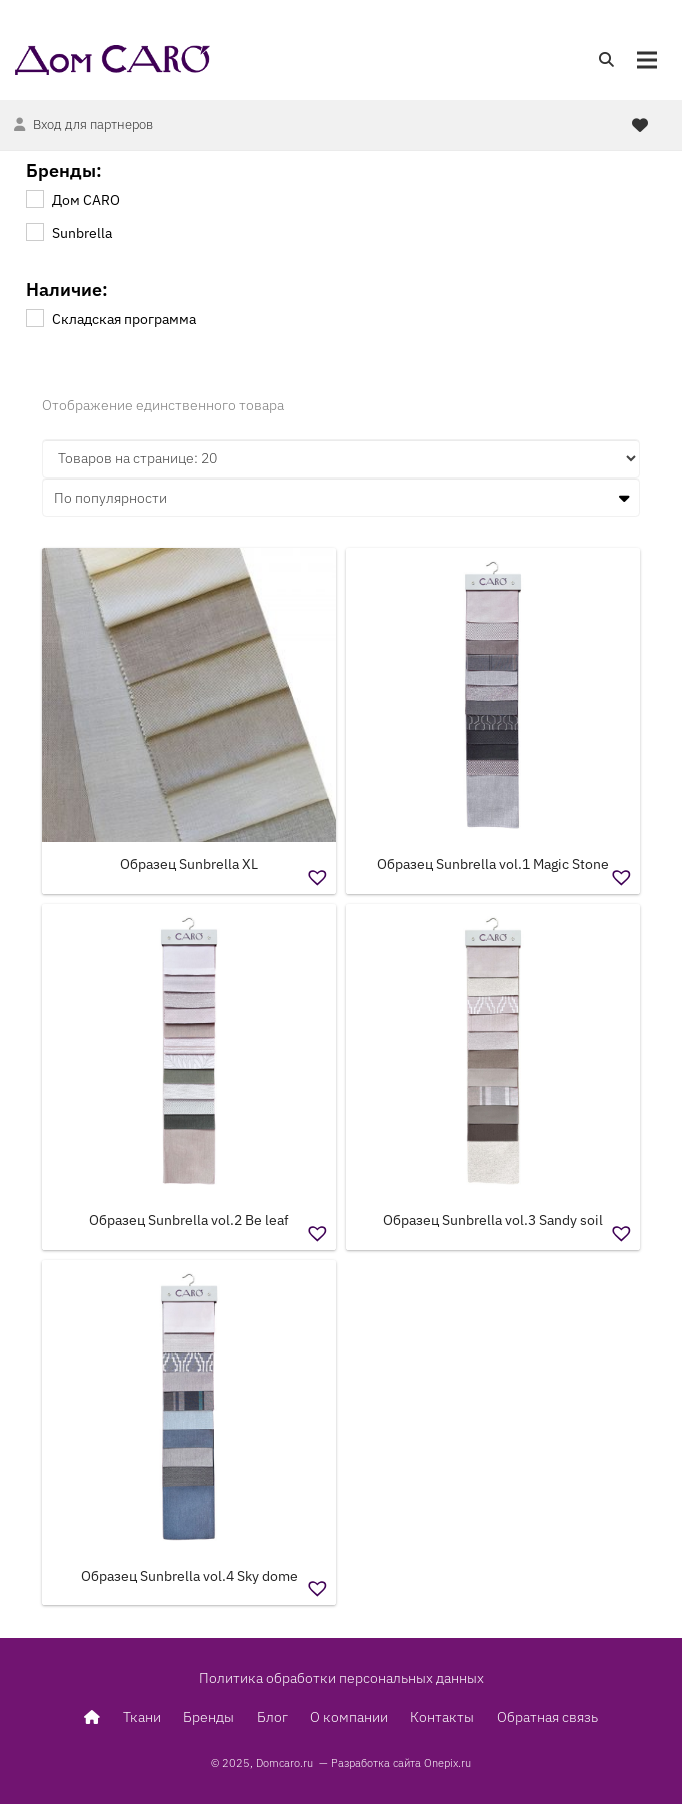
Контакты (442, 1717)
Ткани (142, 1717)
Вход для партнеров (93, 124)
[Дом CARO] (34, 198)
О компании (349, 1717)
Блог (272, 1717)
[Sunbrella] (34, 231)
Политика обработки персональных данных (341, 1678)
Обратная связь (547, 1717)
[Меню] (647, 60)
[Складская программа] (34, 317)
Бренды (208, 1717)
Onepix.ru (447, 1763)
